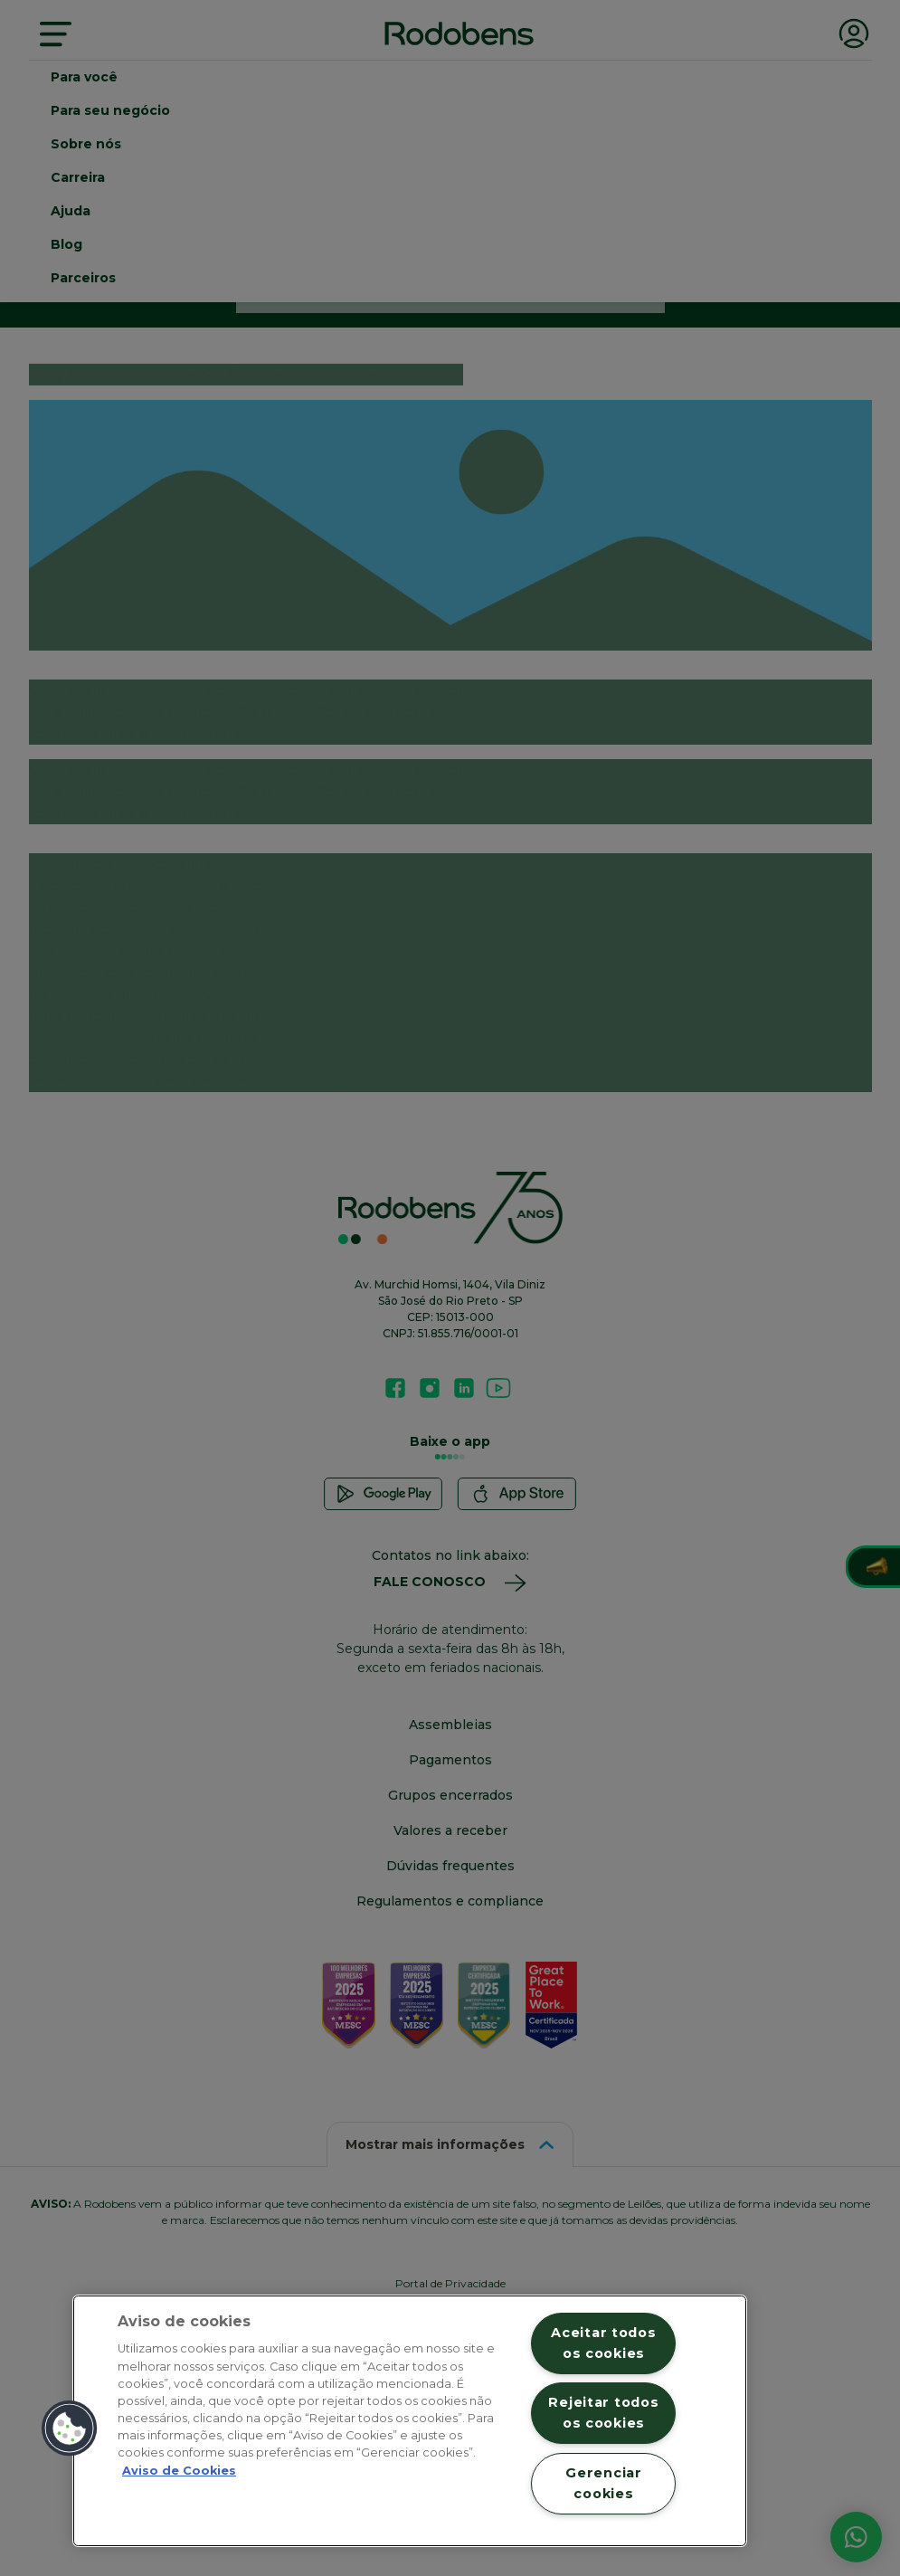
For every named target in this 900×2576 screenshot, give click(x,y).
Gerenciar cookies (603, 2483)
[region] (409, 2421)
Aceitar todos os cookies (603, 2343)
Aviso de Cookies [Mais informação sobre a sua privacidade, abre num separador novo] (179, 2470)
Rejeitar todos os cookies (603, 2412)
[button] (70, 2428)
